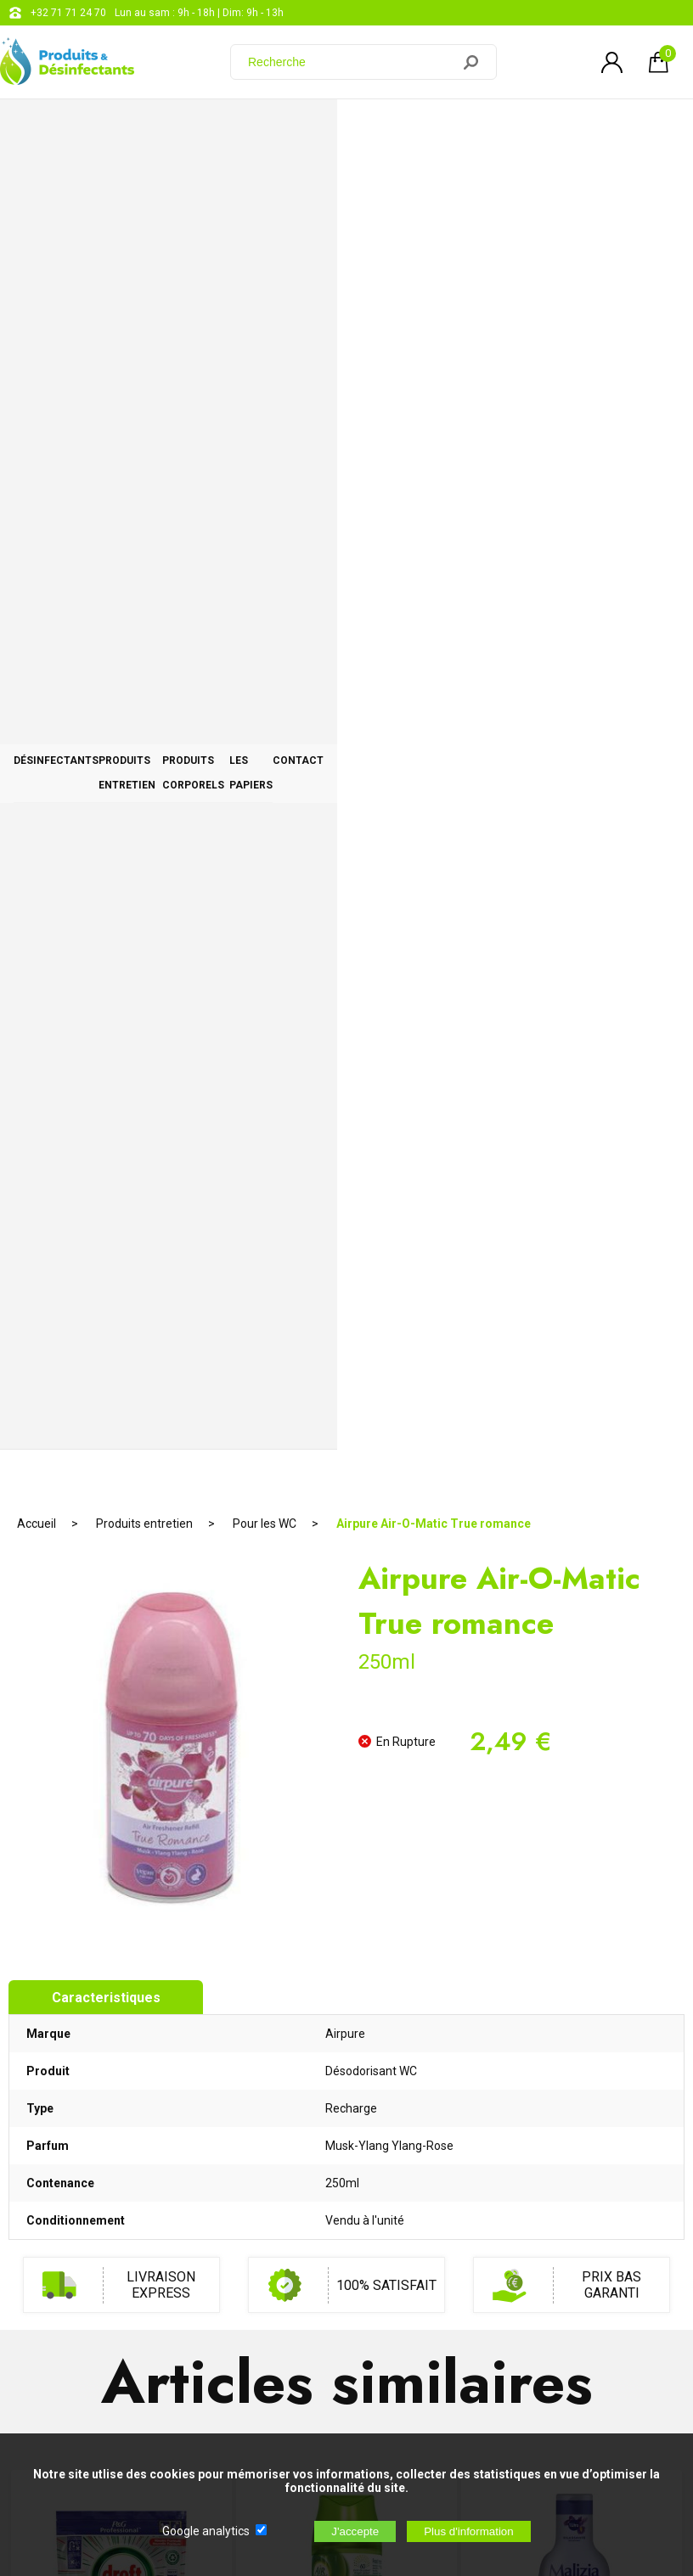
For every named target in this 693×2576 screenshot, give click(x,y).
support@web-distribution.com (520, 2135)
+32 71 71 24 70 (68, 13)
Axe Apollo (347, 1740)
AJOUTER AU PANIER (121, 1458)
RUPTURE (346, 1828)
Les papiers (525, 129)
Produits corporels (387, 129)
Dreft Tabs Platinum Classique (121, 1369)
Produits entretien (225, 129)
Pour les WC (264, 182)
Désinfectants (79, 129)
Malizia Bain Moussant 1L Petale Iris (572, 1376)
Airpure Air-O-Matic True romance (433, 182)
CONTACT (630, 129)
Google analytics (206, 2531)
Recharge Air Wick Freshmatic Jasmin (346, 1376)
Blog (458, 2177)
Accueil (36, 182)
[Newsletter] (281, 2390)
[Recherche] (350, 62)
